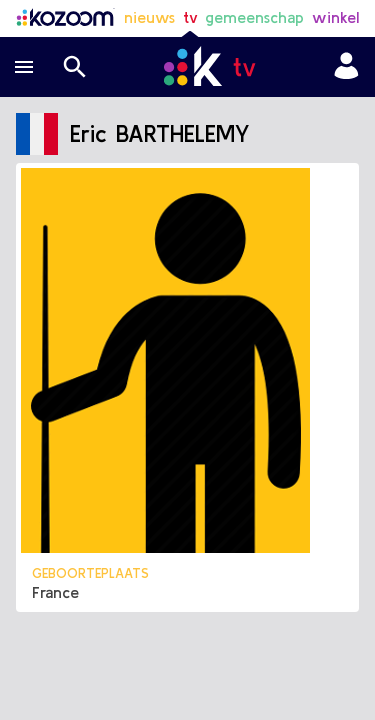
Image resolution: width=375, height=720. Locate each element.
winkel (335, 17)
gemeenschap (254, 17)
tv (190, 17)
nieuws (149, 17)
